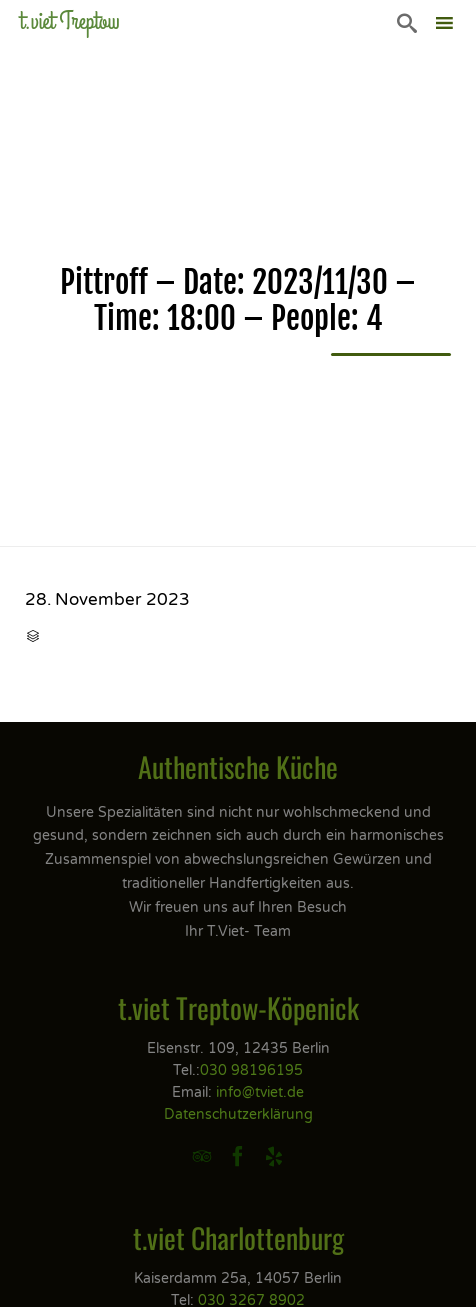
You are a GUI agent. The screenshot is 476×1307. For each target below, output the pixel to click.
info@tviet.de (260, 1092)
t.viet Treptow (70, 21)
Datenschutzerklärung (238, 1114)
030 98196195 (251, 1070)
